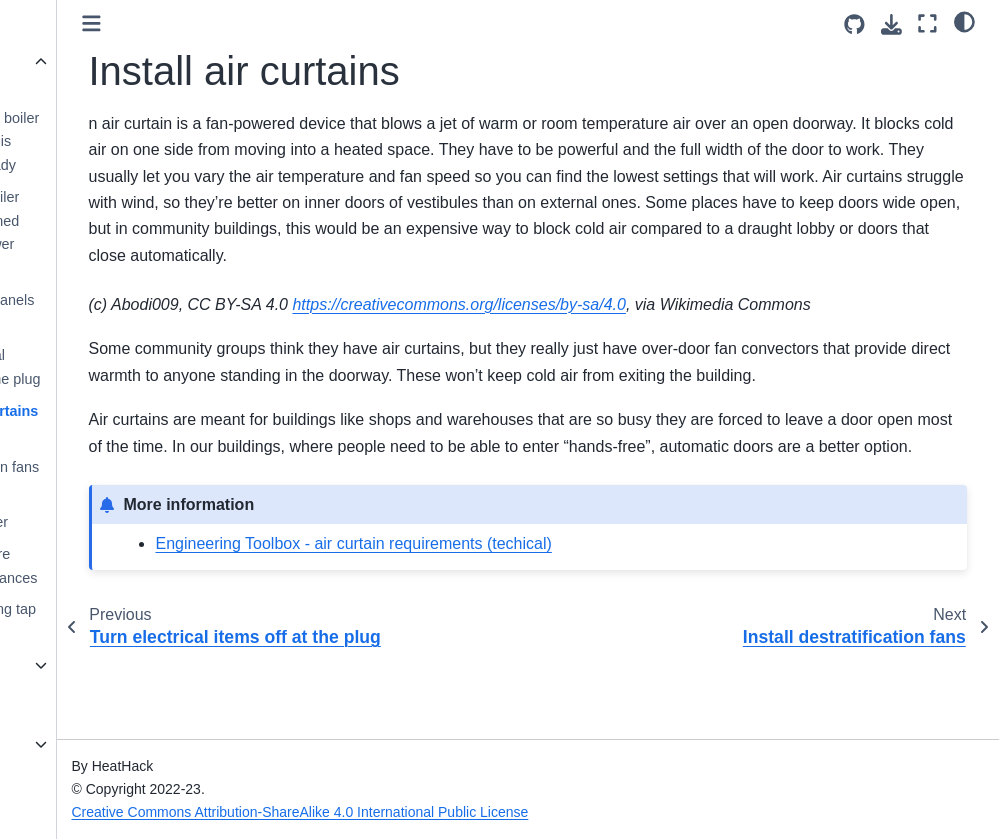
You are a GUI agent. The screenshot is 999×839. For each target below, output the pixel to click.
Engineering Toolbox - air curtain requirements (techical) (497, 622)
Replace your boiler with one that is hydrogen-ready (120, 142)
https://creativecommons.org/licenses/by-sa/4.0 (602, 330)
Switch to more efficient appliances (119, 566)
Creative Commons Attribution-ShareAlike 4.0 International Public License (443, 812)
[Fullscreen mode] (927, 23)
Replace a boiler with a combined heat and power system (110, 232)
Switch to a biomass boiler (104, 510)
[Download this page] (891, 24)
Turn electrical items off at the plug (120, 367)
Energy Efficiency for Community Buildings (81, 689)
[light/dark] (964, 21)
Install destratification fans (120, 455)
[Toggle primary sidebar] (234, 23)
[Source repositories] (854, 24)
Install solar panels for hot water (117, 312)
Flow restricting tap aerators (118, 621)
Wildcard (70, 30)
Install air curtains (119, 411)
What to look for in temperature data (84, 756)
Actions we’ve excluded (90, 74)
